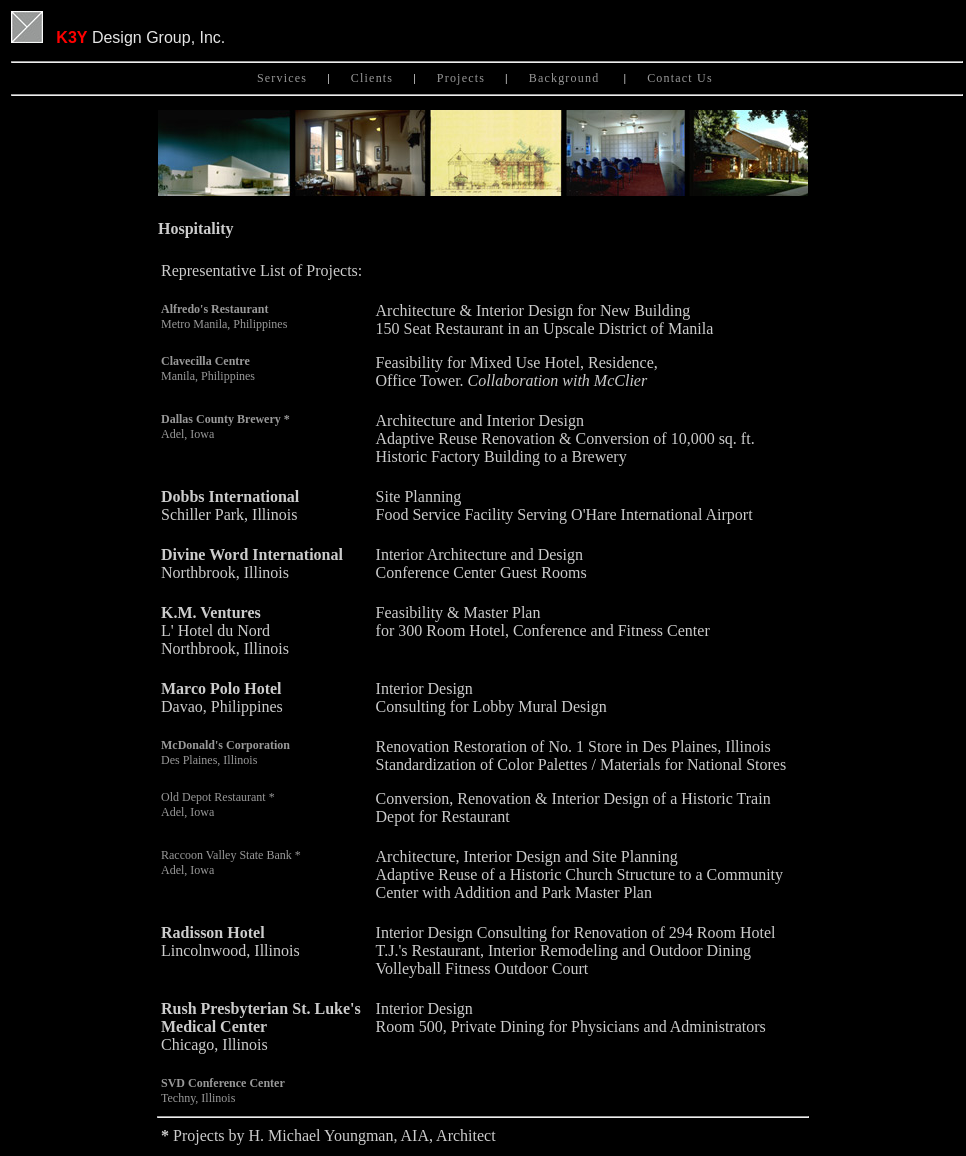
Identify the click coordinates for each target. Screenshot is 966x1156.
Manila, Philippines (208, 368)
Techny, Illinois (223, 1090)
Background (566, 78)
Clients (372, 78)
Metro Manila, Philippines (224, 316)
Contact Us (682, 78)
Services (282, 78)
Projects (461, 78)
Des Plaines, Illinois (225, 752)
